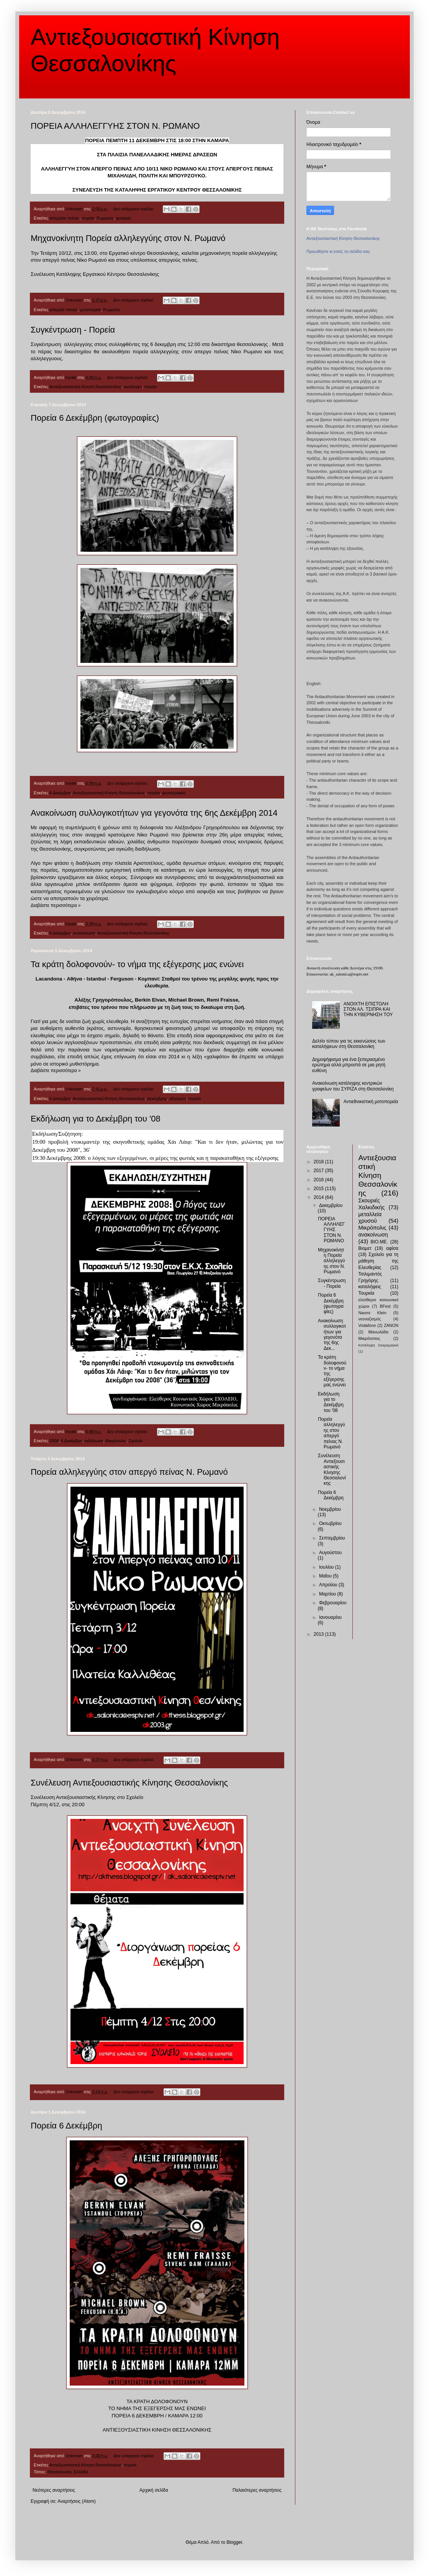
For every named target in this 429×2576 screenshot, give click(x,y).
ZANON (391, 1325)
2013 (319, 1634)
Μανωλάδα (378, 1332)
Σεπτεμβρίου (332, 1538)
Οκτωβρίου (330, 1523)
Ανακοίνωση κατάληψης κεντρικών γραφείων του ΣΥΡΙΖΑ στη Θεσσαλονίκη (353, 1086)
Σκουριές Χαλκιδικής (372, 1203)
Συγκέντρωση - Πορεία (73, 330)
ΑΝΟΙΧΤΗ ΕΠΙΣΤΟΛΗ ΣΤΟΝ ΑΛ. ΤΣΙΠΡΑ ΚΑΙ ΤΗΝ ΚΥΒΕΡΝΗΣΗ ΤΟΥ (368, 1009)
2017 (319, 1170)
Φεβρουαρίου (333, 1602)
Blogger (234, 2542)
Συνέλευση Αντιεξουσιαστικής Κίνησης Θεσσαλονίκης (129, 1782)
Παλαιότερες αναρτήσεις (257, 2490)
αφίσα (392, 1248)
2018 (319, 1161)
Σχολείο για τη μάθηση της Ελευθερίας (379, 1261)
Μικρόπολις (115, 1440)
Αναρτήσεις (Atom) (76, 2501)
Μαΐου (326, 1576)
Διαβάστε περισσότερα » (56, 905)
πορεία (88, 218)
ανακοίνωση (84, 933)
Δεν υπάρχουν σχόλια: (134, 209)
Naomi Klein (372, 1312)
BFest (385, 1306)
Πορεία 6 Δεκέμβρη (66, 2125)
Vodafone (367, 1325)
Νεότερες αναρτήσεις (54, 2490)
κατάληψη (133, 386)
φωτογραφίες (174, 792)
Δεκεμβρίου (330, 1205)
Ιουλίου (327, 1567)
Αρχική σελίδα (153, 2490)
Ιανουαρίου (330, 1617)
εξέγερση (177, 1098)
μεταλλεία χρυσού (370, 1217)
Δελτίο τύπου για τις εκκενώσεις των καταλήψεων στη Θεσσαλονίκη (348, 1043)
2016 (319, 1179)
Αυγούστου (330, 1552)
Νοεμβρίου (330, 1509)
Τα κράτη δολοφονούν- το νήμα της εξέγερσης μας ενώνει (137, 964)
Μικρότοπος (369, 1338)
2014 (319, 1197)
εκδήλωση (94, 1440)
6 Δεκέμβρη (59, 792)
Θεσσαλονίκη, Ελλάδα (67, 2471)
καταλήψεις (370, 1286)
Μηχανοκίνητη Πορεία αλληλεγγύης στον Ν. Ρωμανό (128, 238)
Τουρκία (367, 1293)
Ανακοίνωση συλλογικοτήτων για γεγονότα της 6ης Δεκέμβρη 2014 (154, 813)
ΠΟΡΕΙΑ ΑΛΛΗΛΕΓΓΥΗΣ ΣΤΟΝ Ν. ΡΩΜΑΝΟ (115, 126)
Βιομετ (365, 1248)
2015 (319, 1188)
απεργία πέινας (63, 309)
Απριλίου (329, 1584)
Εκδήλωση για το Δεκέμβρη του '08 (95, 1118)
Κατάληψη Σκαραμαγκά (379, 1345)
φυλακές (123, 218)
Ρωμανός (105, 218)
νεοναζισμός (370, 1319)
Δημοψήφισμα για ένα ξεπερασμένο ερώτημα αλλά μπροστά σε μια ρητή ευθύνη (348, 1065)
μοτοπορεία (90, 309)
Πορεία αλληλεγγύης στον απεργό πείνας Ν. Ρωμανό (129, 1472)
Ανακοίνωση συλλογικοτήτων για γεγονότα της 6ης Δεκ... (332, 1334)
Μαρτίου (328, 1594)
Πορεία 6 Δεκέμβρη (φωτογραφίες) (95, 418)
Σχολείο (135, 1440)
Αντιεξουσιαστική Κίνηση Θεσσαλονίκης (85, 386)
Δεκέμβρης (157, 1098)
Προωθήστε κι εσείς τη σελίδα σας (338, 251)
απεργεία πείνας (64, 218)
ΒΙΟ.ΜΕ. (379, 1242)
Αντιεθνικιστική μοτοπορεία (371, 1101)
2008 (54, 1440)
